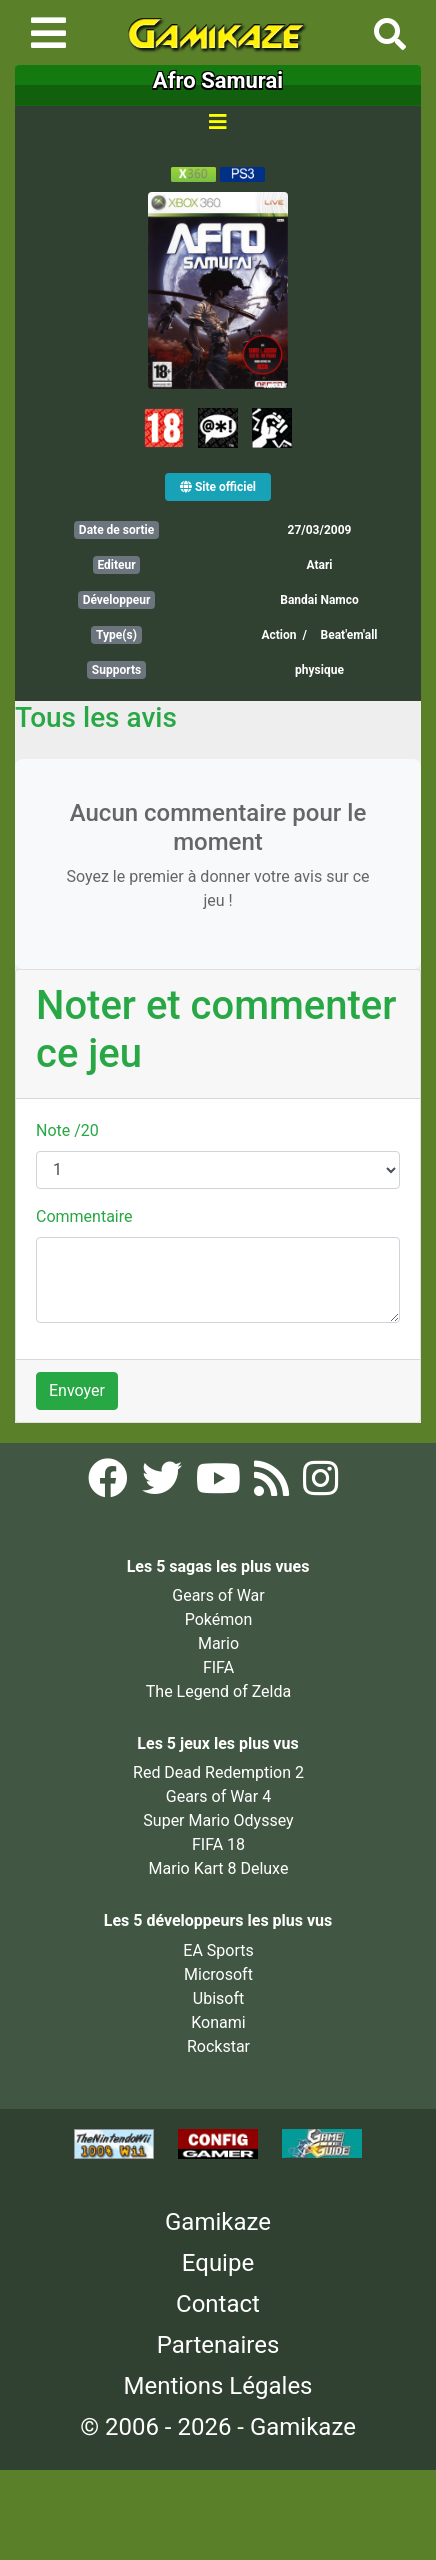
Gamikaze (218, 2222)
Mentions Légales (217, 2386)
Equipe (218, 2263)
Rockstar (218, 2046)
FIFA (218, 1667)
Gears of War (218, 1595)
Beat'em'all (349, 635)
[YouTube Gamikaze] (220, 1484)
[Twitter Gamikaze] (164, 1484)
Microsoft (218, 1974)
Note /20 (67, 1130)
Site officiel (218, 487)
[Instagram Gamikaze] (320, 1484)
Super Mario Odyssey (218, 1820)
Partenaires (218, 2345)
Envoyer (77, 1390)
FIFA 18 (218, 1844)
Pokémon (219, 1619)
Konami (218, 2022)
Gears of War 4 (218, 1796)
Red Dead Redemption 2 (218, 1772)
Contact (218, 2304)
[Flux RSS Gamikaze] (273, 1484)
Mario (218, 1643)
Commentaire (84, 1216)
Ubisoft (218, 1998)
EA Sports (218, 1950)
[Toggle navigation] (48, 33)
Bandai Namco (319, 600)
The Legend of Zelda (218, 1691)
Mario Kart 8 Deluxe (219, 1868)
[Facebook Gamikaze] (110, 1484)
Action (278, 635)
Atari (319, 565)
